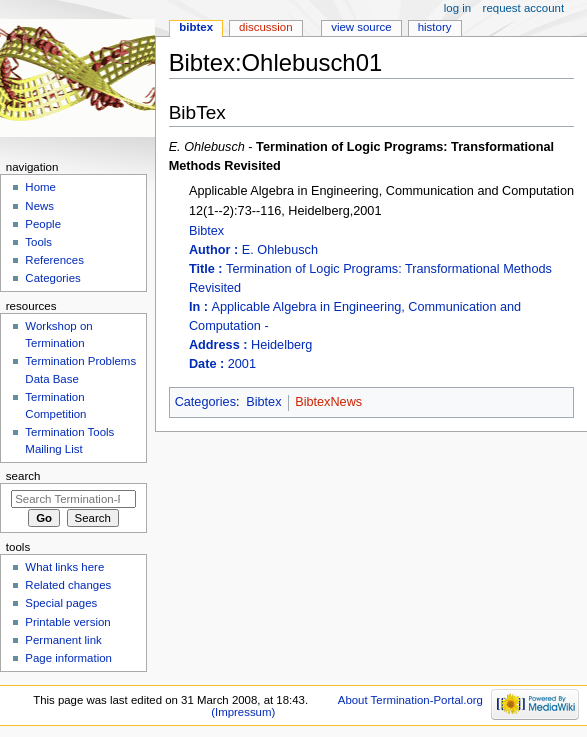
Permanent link (63, 640)
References (54, 260)
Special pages (61, 603)
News (39, 206)
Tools (38, 242)
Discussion (265, 27)
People (43, 224)
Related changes (68, 585)
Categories (205, 402)
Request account (524, 8)
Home (40, 187)
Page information (68, 658)
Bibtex (381, 299)
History (435, 27)
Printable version (67, 622)
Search (23, 476)
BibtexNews (328, 402)
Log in (457, 8)
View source (361, 27)
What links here (64, 567)
